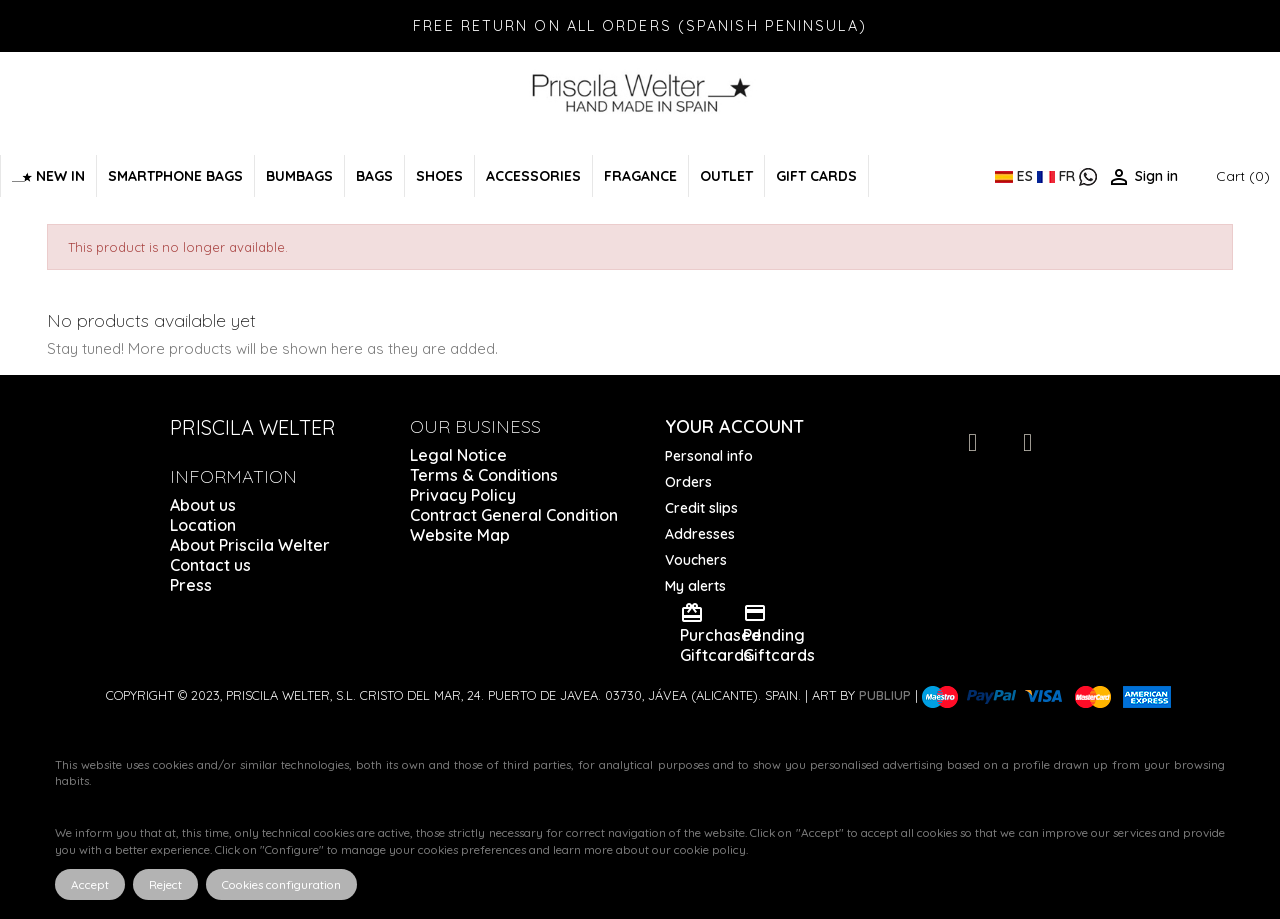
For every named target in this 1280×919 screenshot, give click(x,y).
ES (1016, 176)
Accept (90, 884)
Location (203, 525)
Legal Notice (458, 455)
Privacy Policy (463, 495)
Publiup (885, 695)
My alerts (695, 586)
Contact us (210, 565)
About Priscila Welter (250, 545)
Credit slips (701, 508)
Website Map (460, 535)
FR (1058, 176)
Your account (734, 426)
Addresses (700, 534)
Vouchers (696, 560)
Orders (688, 482)
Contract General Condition (514, 515)
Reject (165, 884)
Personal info (709, 456)
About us (203, 505)
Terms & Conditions (484, 475)
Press (191, 585)
